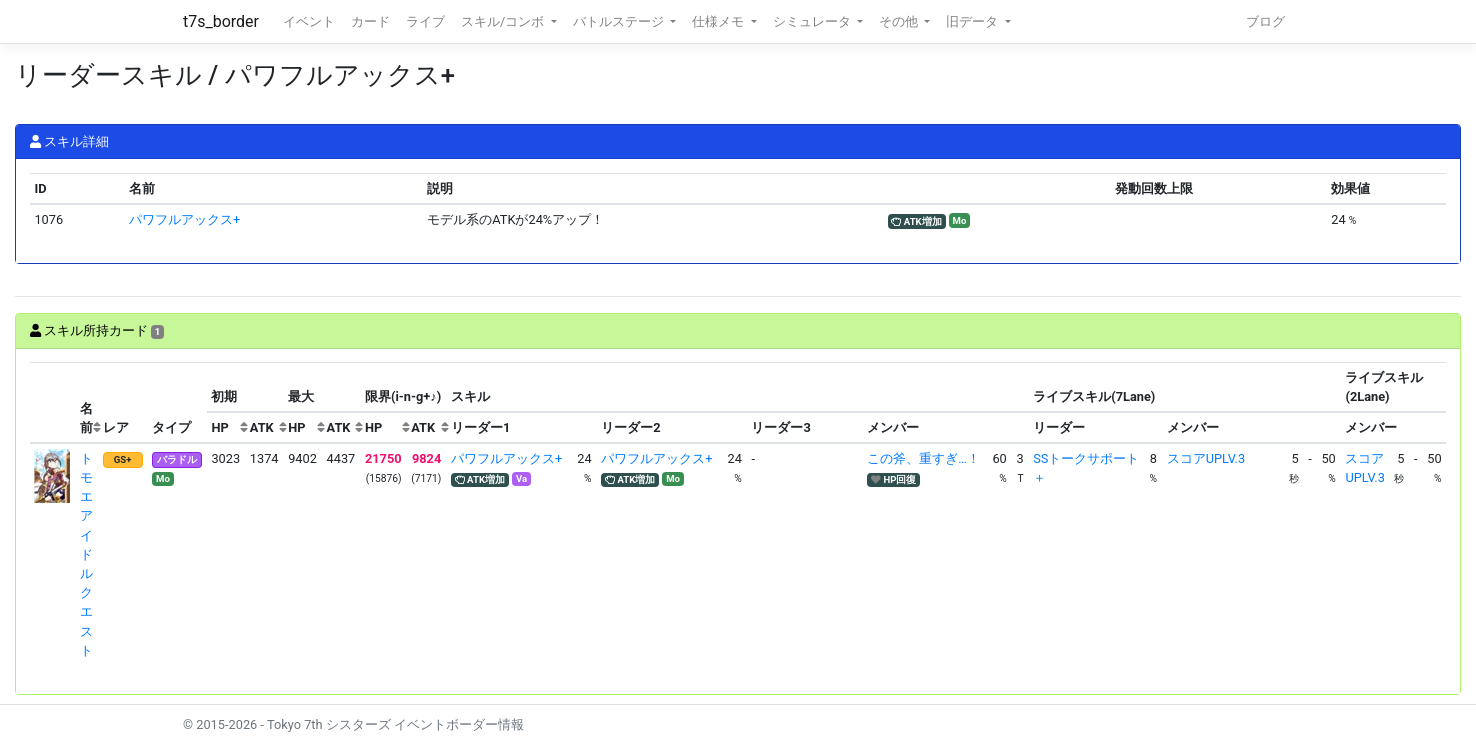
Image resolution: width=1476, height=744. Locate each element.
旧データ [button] (973, 21)
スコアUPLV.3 (1206, 458)
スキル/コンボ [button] (504, 21)
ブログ (1265, 21)
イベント (309, 21)
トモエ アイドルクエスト (86, 554)
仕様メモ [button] (719, 21)
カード (370, 21)
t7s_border (221, 21)
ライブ (425, 21)
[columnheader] (53, 403)
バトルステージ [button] (620, 21)
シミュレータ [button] (813, 21)
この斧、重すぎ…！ (923, 458)
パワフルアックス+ (184, 219)
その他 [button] (900, 21)
